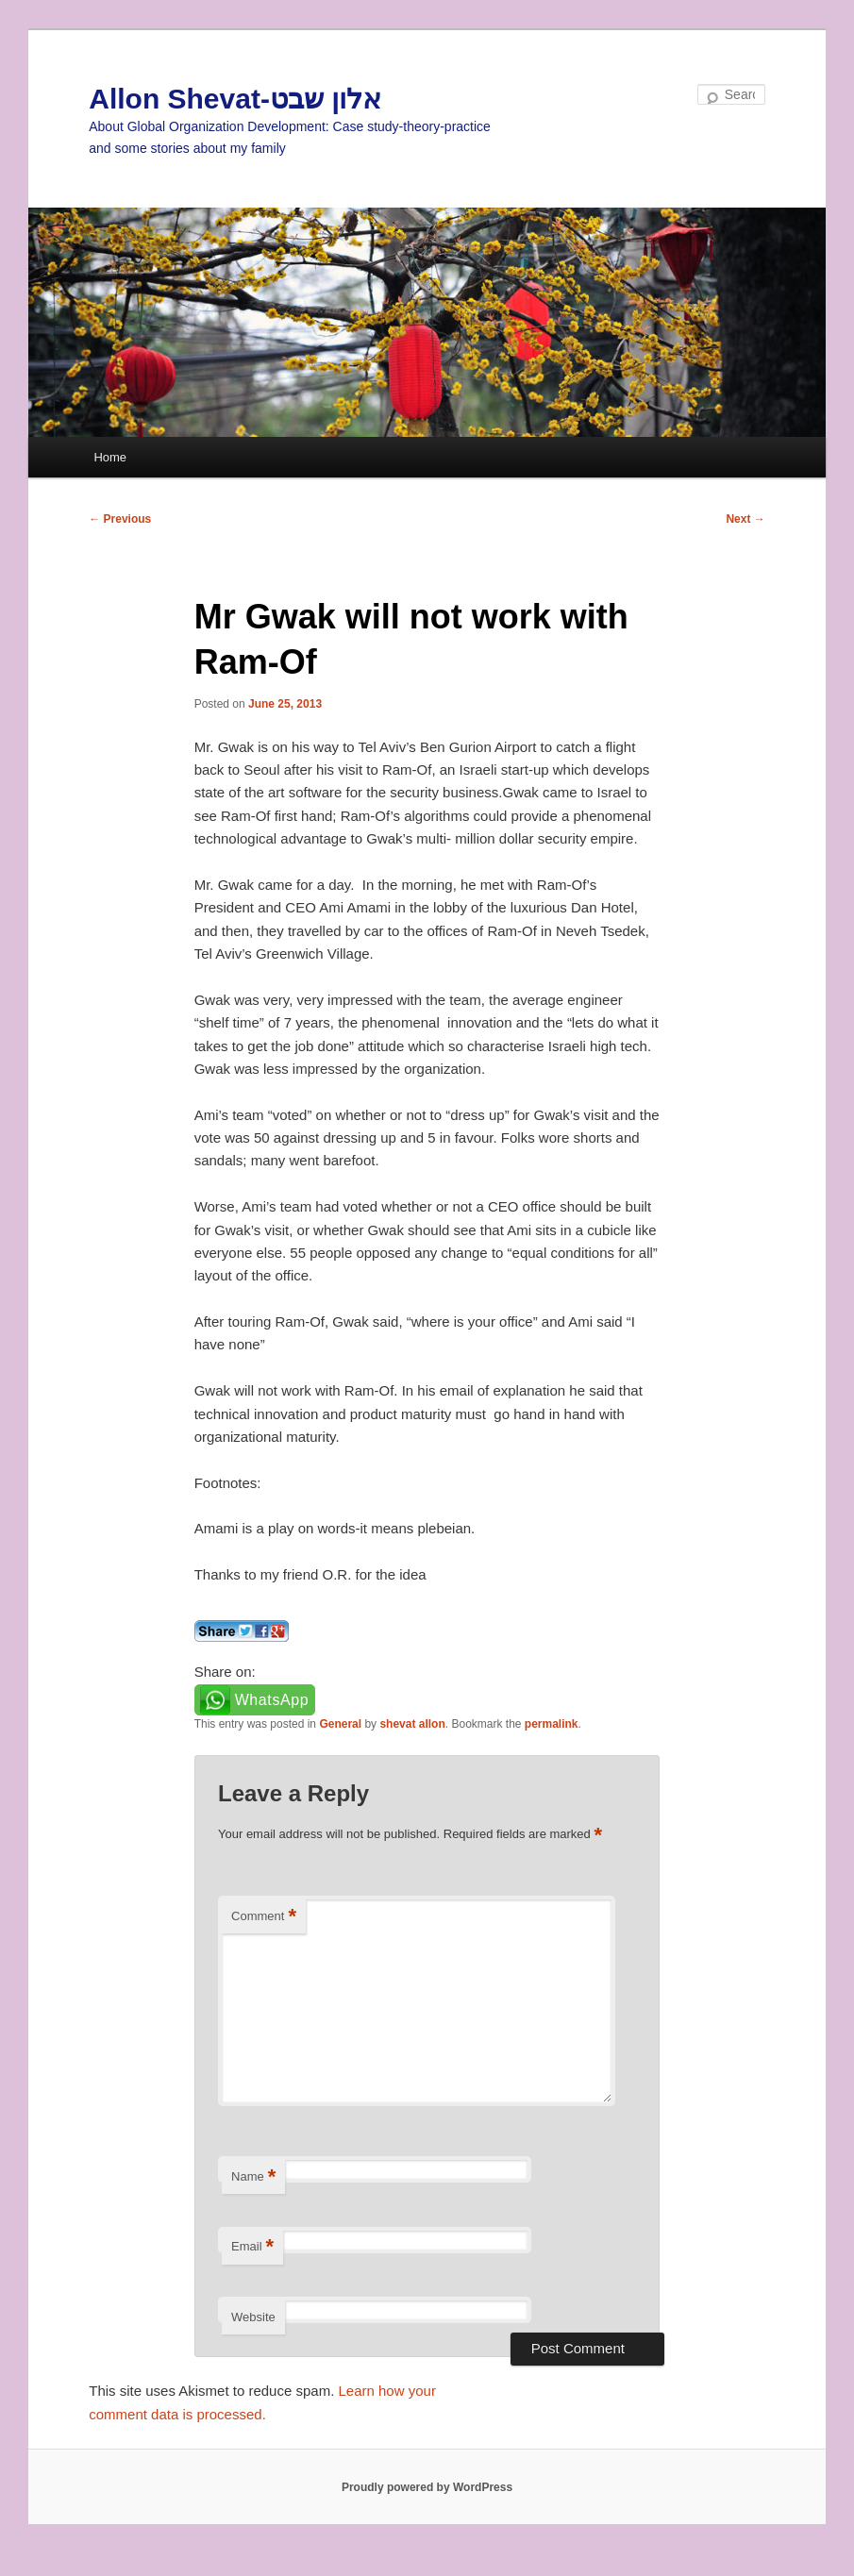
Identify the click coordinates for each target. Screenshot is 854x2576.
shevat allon (411, 1724)
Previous (120, 519)
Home (109, 457)
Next (745, 519)
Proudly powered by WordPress (427, 2487)
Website (253, 2317)
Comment (263, 1917)
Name (253, 2177)
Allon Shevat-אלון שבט (235, 98)
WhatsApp (272, 1700)
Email (252, 2247)
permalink (551, 1724)
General (340, 1724)
